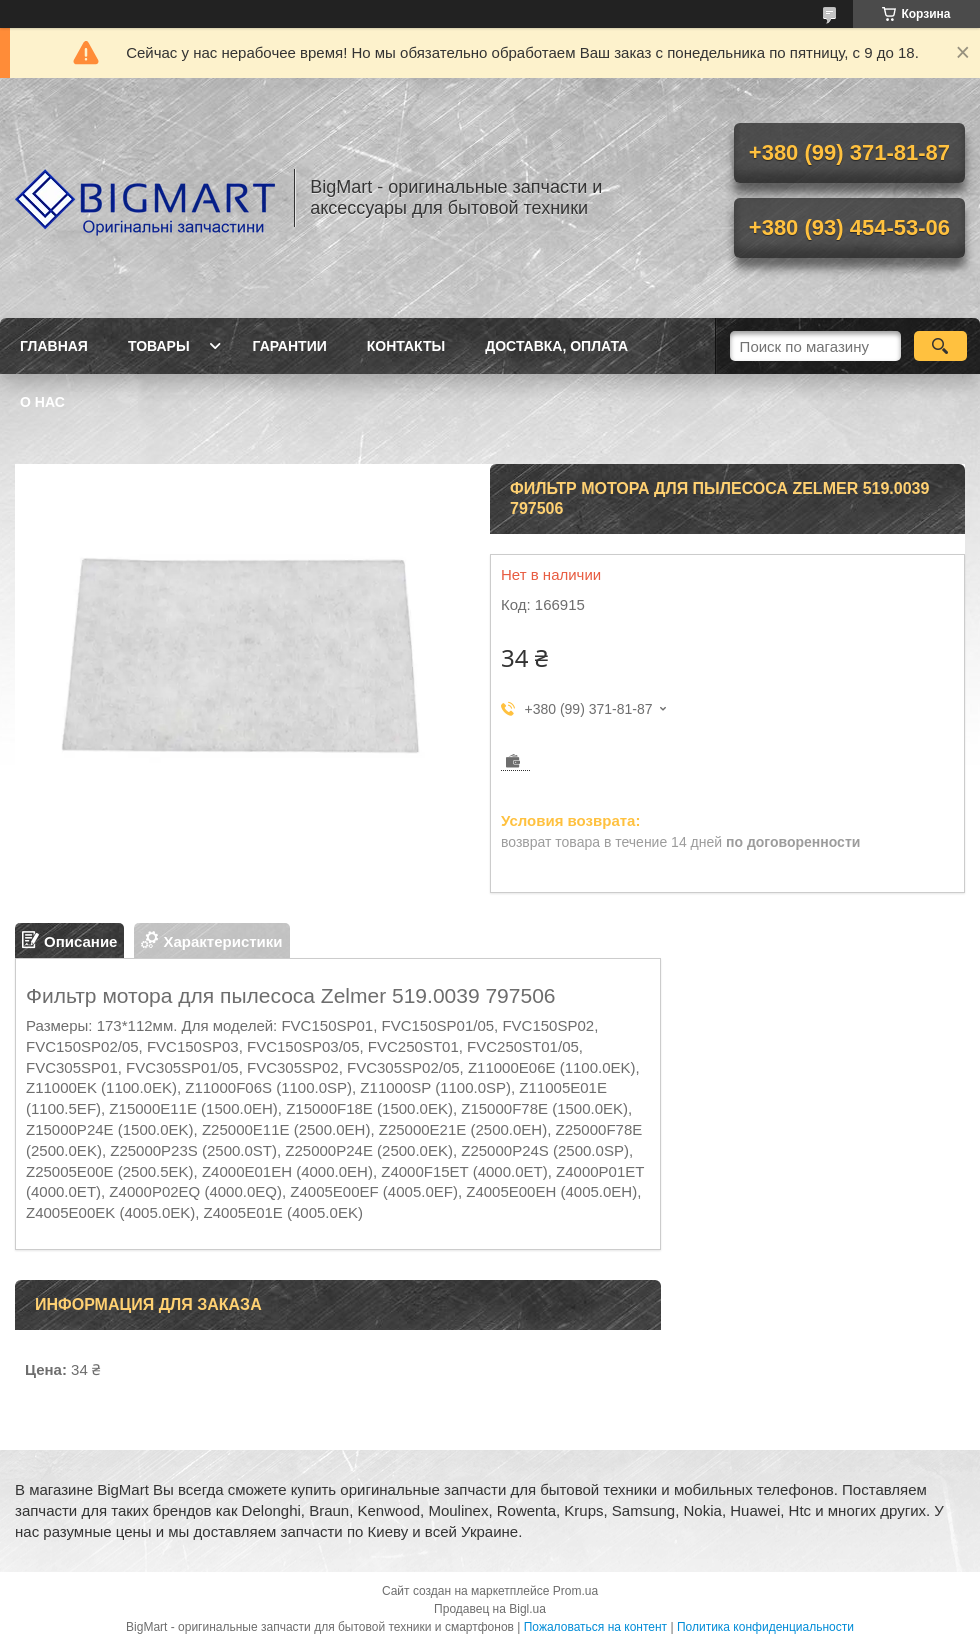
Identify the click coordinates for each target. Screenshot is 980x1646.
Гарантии (290, 346)
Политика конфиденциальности (765, 1627)
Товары (159, 346)
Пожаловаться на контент (595, 1627)
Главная (54, 346)
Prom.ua (575, 1591)
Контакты (406, 346)
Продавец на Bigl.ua (490, 1609)
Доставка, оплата (556, 346)
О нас (42, 402)
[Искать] (940, 346)
